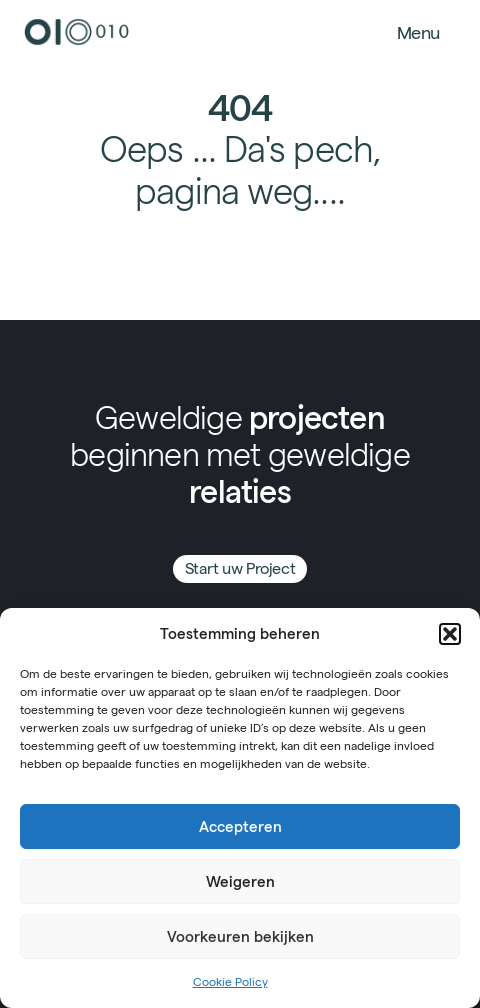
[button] (450, 634)
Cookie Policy (230, 981)
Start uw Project (240, 568)
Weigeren (240, 881)
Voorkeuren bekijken (240, 936)
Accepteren (240, 826)
